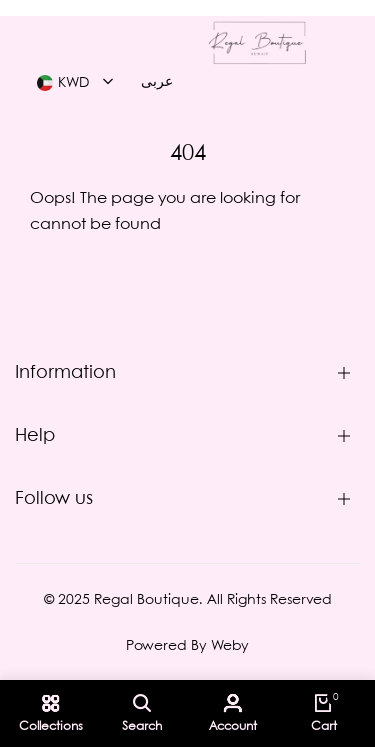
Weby (230, 646)
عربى (157, 82)
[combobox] (75, 83)
